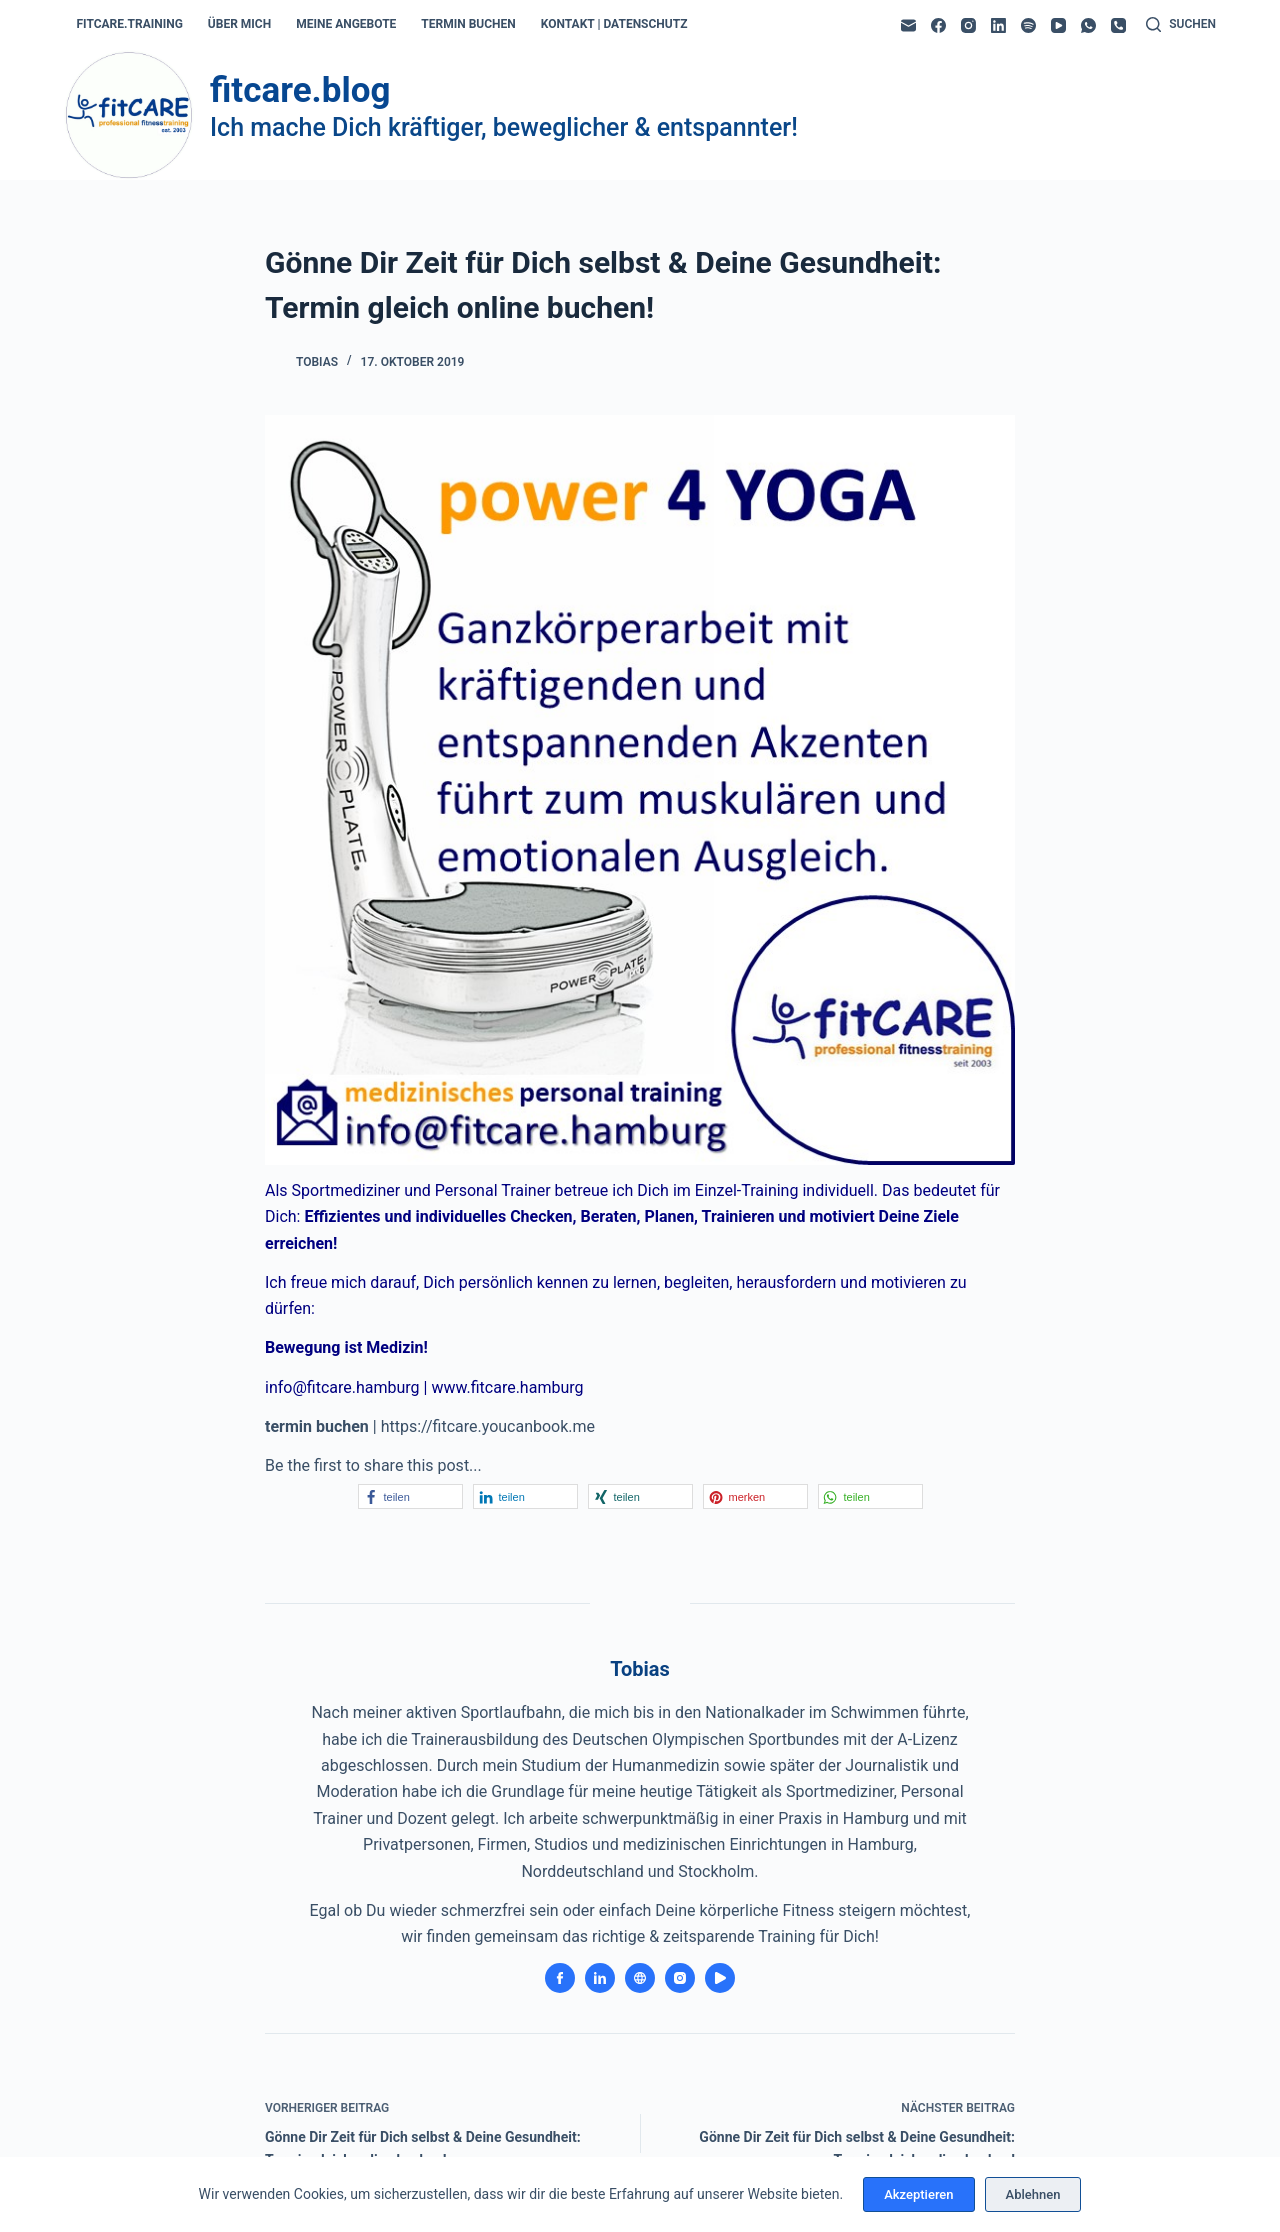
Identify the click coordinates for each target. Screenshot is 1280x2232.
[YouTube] (1058, 25)
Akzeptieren (918, 2194)
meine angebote (346, 24)
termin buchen (468, 24)
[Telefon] (1118, 25)
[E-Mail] (908, 25)
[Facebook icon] (560, 1978)
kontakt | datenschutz (614, 24)
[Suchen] (1181, 25)
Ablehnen (1033, 2194)
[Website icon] (640, 1978)
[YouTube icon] (720, 1978)
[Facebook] (938, 25)
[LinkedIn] (998, 25)
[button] (410, 1496)
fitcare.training (130, 24)
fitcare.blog (300, 90)
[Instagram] (968, 25)
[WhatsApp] (1088, 25)
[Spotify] (1028, 25)
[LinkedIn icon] (600, 1978)
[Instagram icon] (680, 1978)
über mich (239, 24)
